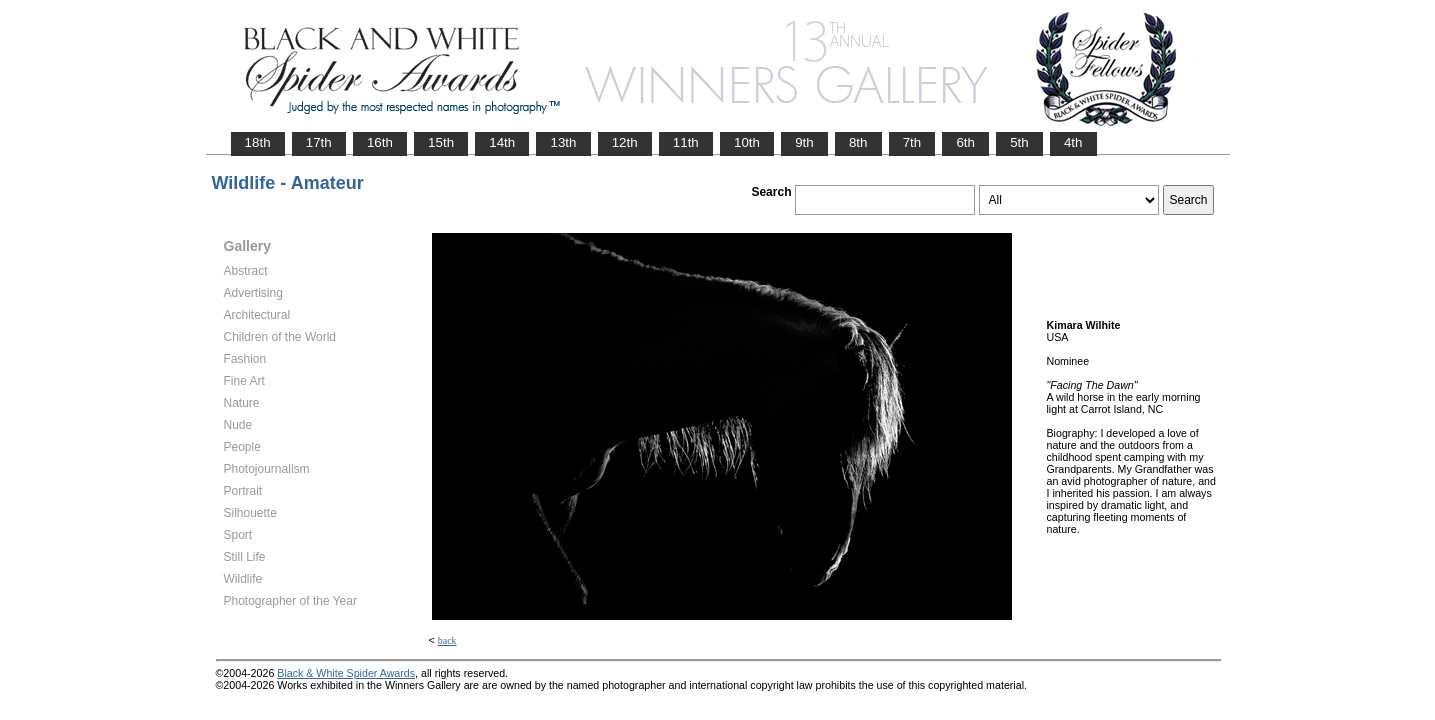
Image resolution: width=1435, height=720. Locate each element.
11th (686, 142)
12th (625, 142)
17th (319, 142)
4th (1073, 142)
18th (258, 142)
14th (502, 142)
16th (380, 142)
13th (563, 142)
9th (804, 142)
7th (912, 142)
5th (1019, 142)
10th (747, 142)
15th (441, 142)
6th (965, 142)
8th (858, 142)
